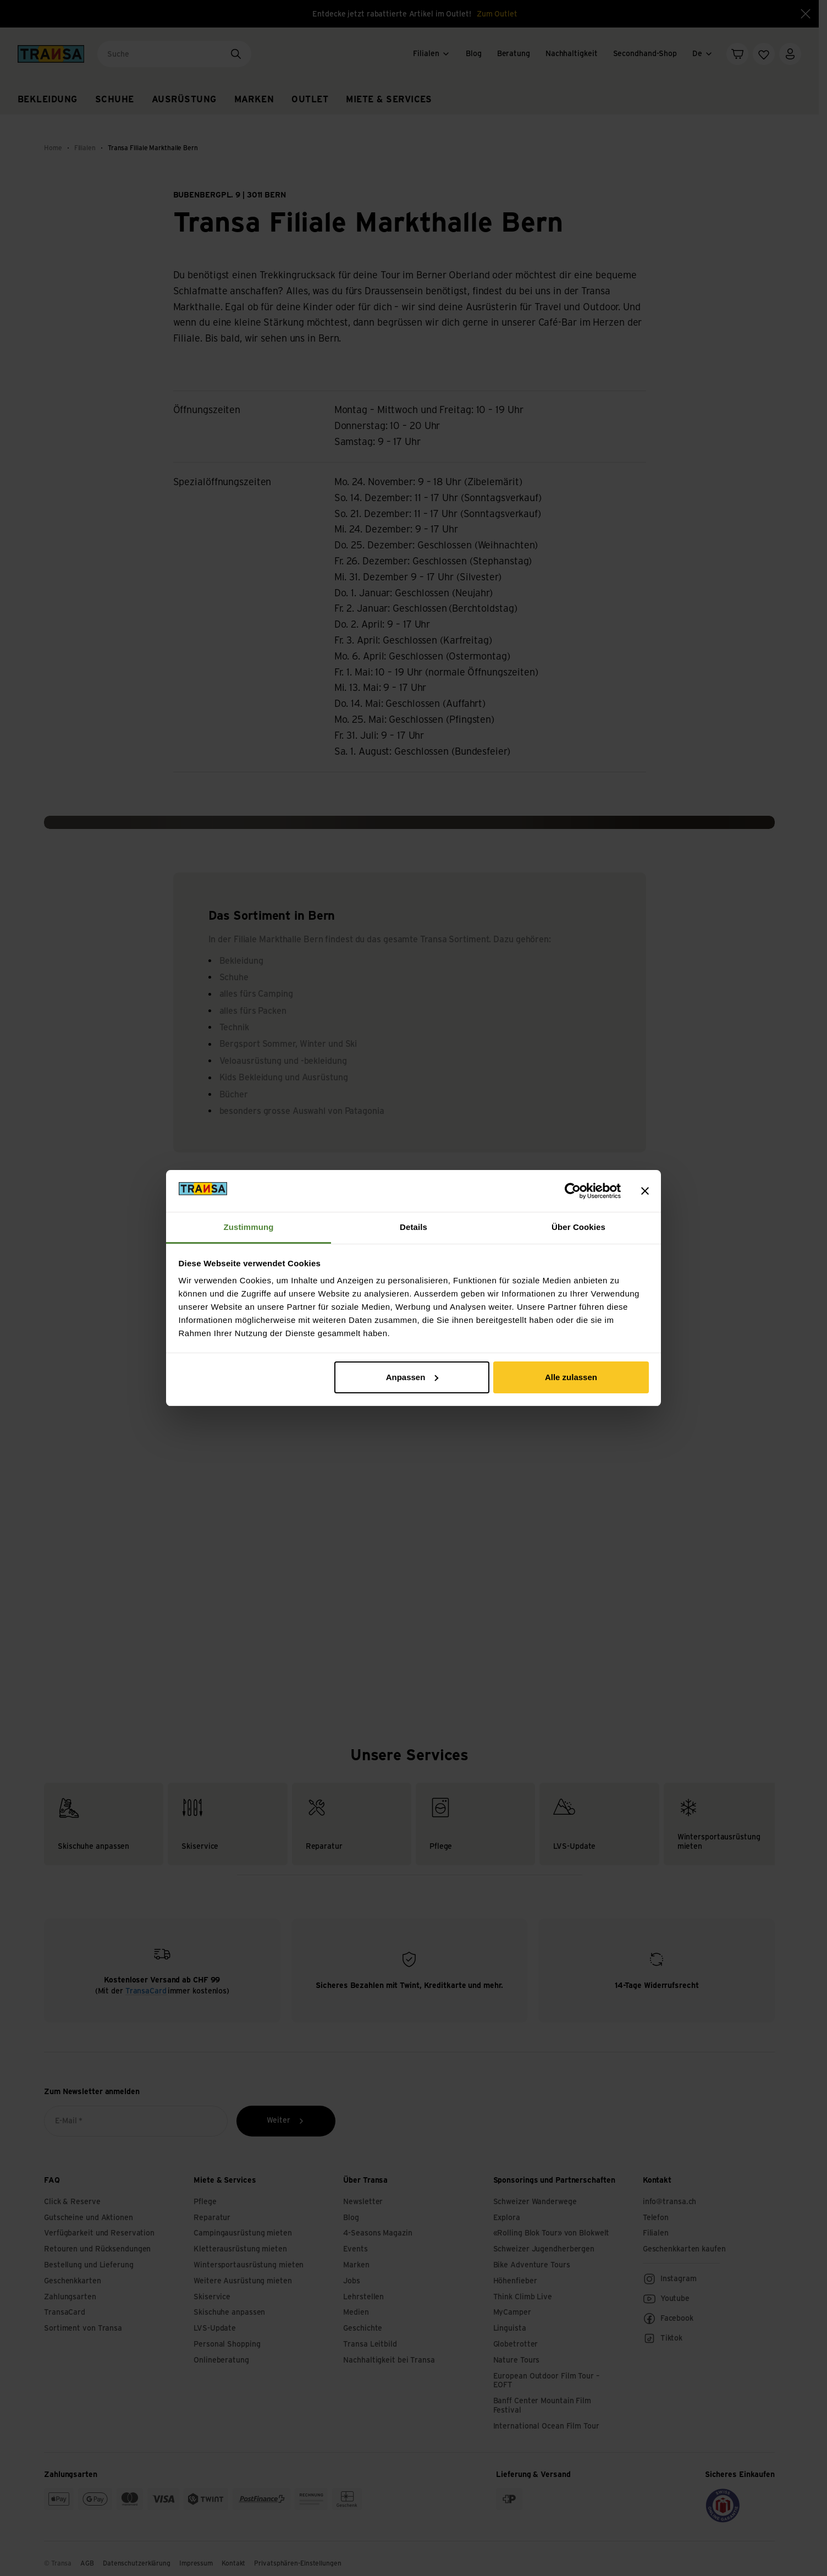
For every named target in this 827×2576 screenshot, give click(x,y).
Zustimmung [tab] (249, 1227)
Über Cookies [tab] (578, 1227)
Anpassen (412, 1377)
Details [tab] (413, 1227)
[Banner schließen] (645, 1191)
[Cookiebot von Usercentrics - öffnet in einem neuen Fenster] (573, 1191)
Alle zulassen (571, 1377)
